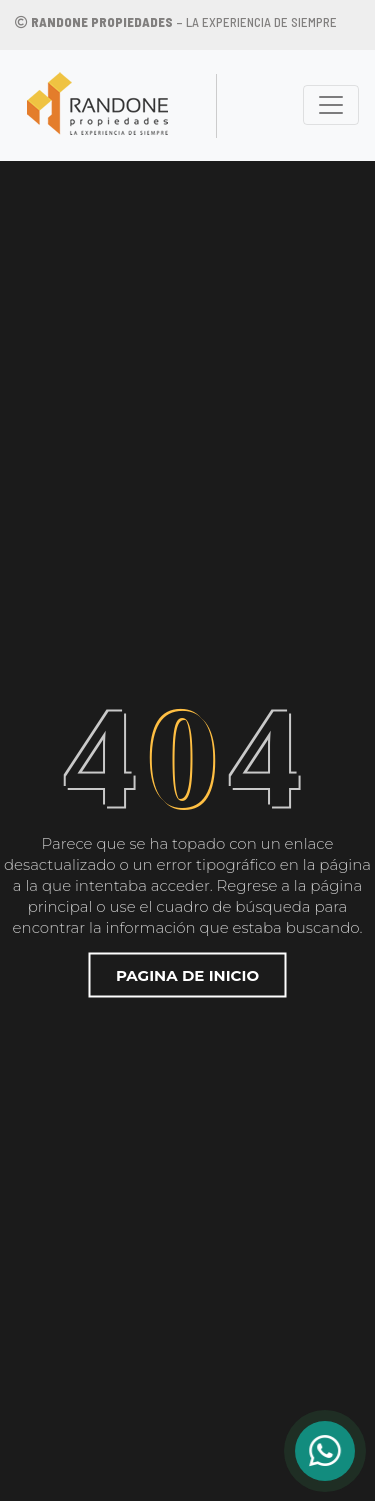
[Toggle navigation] (331, 105)
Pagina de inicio (187, 974)
